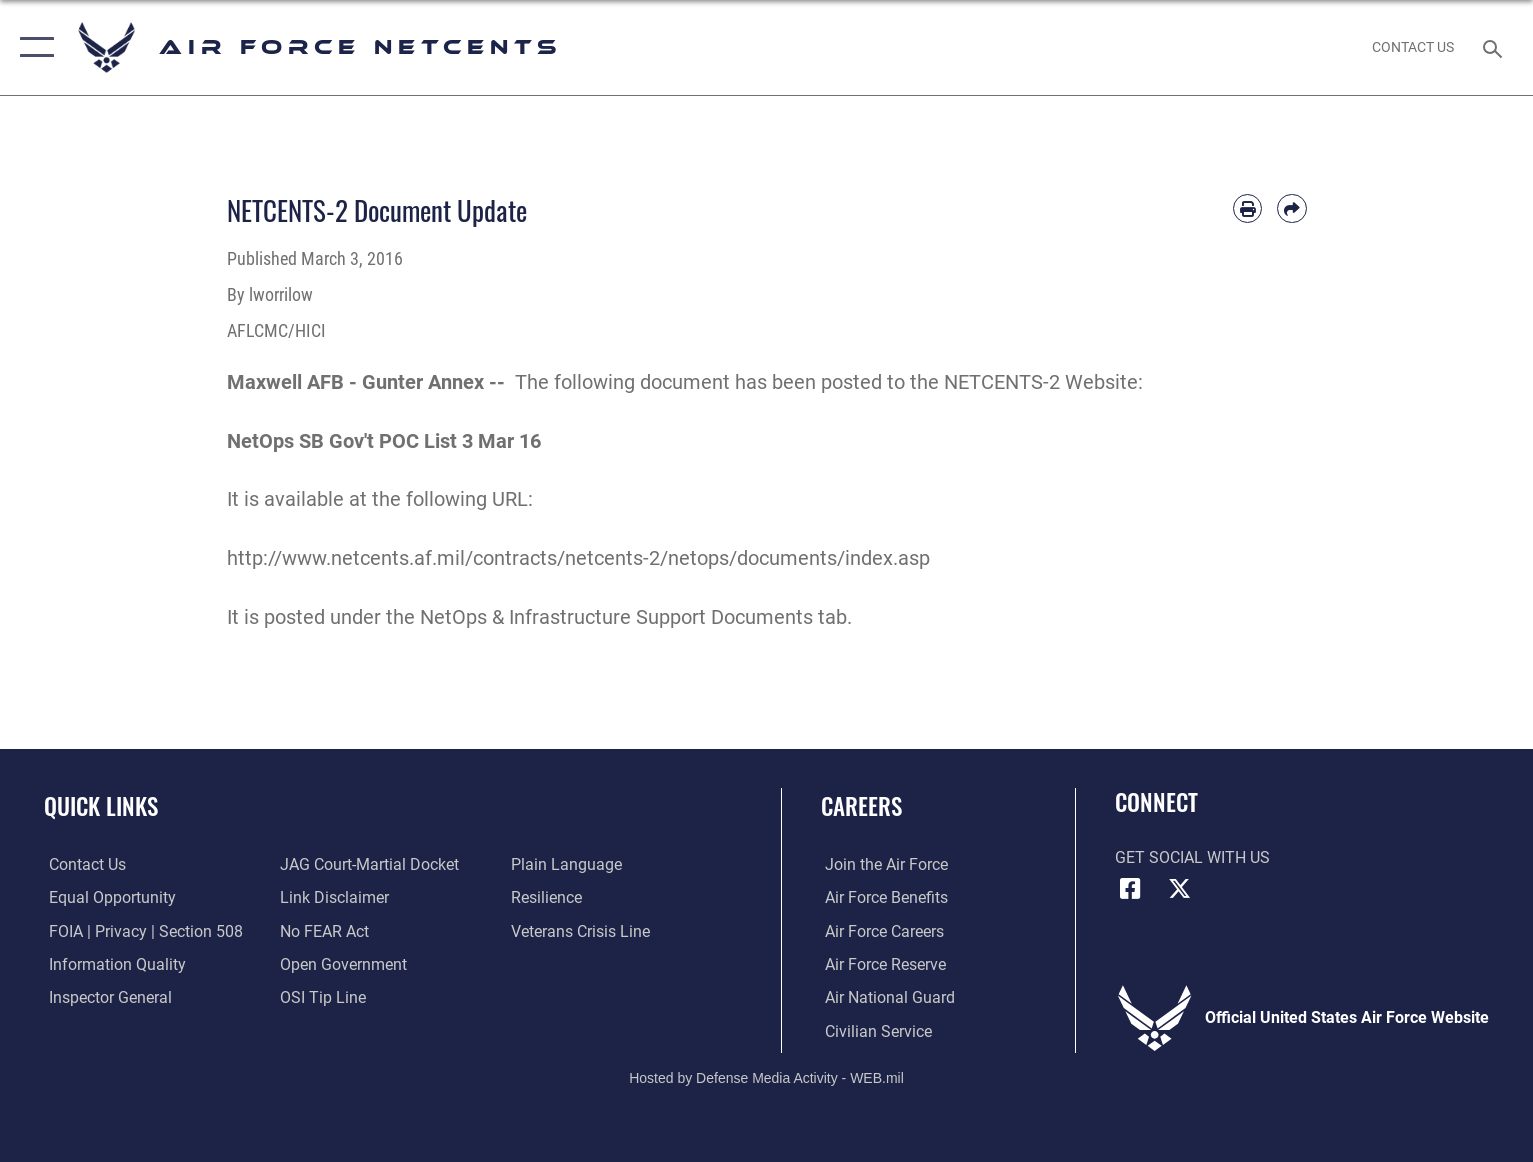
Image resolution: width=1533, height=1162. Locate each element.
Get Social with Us (1192, 857)
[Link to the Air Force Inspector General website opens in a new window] (105, 997)
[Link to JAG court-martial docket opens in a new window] (368, 864)
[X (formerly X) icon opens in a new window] (1179, 889)
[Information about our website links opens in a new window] (333, 897)
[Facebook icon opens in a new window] (1130, 889)
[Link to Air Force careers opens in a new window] (880, 930)
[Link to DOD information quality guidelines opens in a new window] (112, 964)
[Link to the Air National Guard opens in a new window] (886, 997)
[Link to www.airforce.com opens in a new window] (882, 864)
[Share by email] (1291, 208)
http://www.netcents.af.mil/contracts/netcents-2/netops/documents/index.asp (578, 558)
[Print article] (1247, 208)
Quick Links (101, 805)
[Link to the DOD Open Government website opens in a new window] (342, 964)
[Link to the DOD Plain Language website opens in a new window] (568, 864)
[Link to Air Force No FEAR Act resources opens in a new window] (323, 930)
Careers (861, 805)
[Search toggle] (1495, 47)
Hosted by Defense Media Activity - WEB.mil (766, 1077)
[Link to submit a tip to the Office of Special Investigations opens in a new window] (322, 997)
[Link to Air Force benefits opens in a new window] (882, 897)
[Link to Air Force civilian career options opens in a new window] (874, 1030)
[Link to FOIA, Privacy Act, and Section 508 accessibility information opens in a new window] (141, 930)
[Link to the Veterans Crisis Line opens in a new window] (582, 930)
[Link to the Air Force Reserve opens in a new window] (881, 964)
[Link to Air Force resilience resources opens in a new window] (548, 897)
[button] (32, 47)
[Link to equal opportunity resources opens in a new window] (107, 897)
